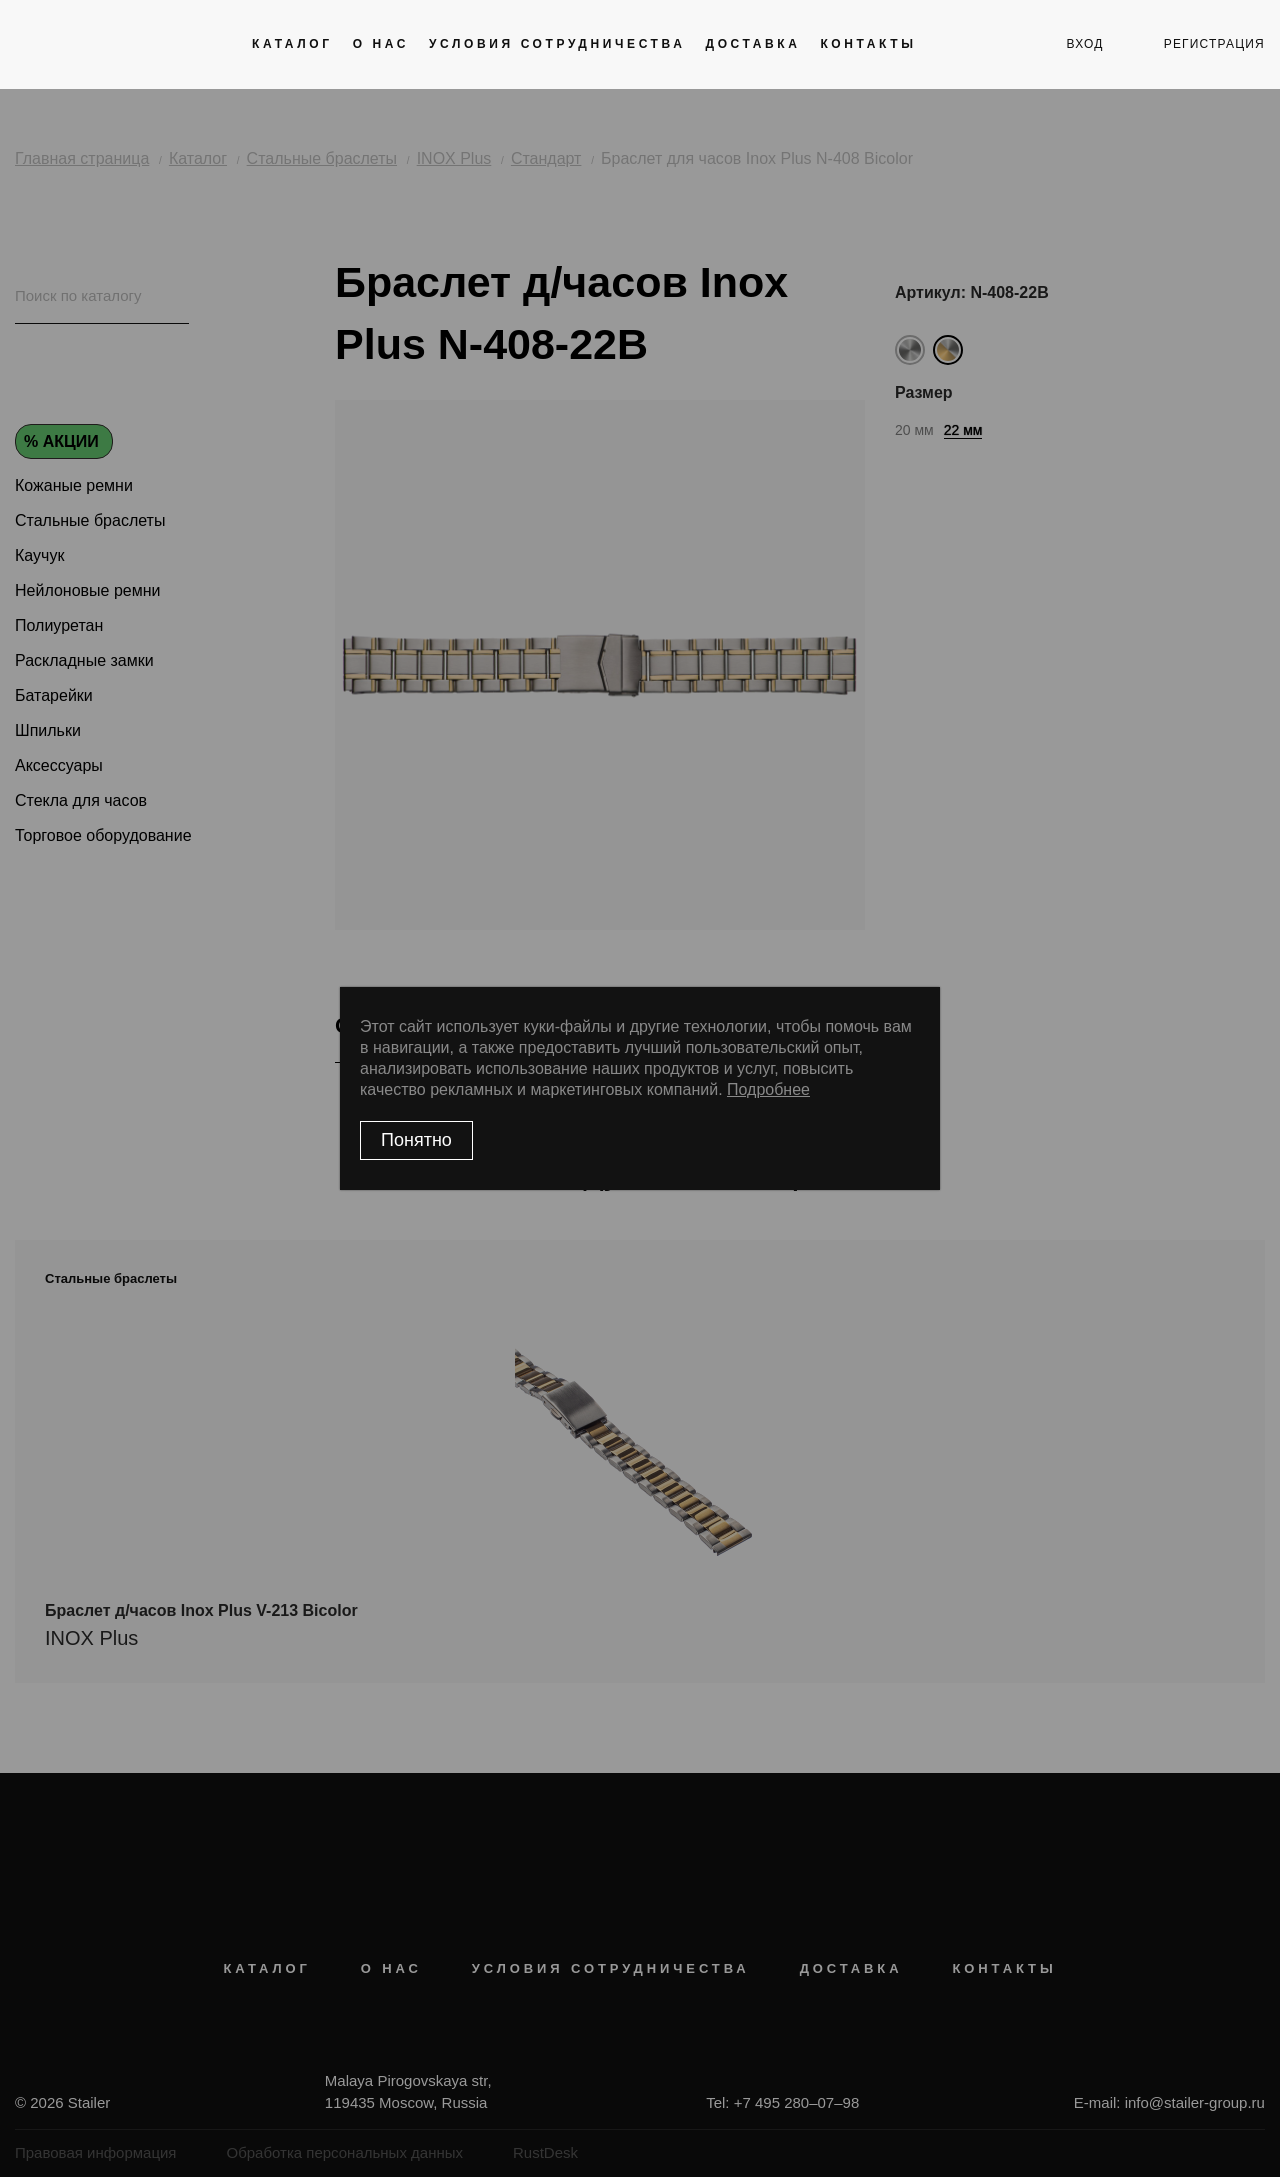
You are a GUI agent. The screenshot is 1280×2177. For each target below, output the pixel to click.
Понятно (416, 1140)
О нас (381, 44)
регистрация (1214, 44)
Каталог (292, 44)
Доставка (752, 44)
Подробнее (768, 1089)
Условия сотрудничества (557, 44)
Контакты (868, 44)
